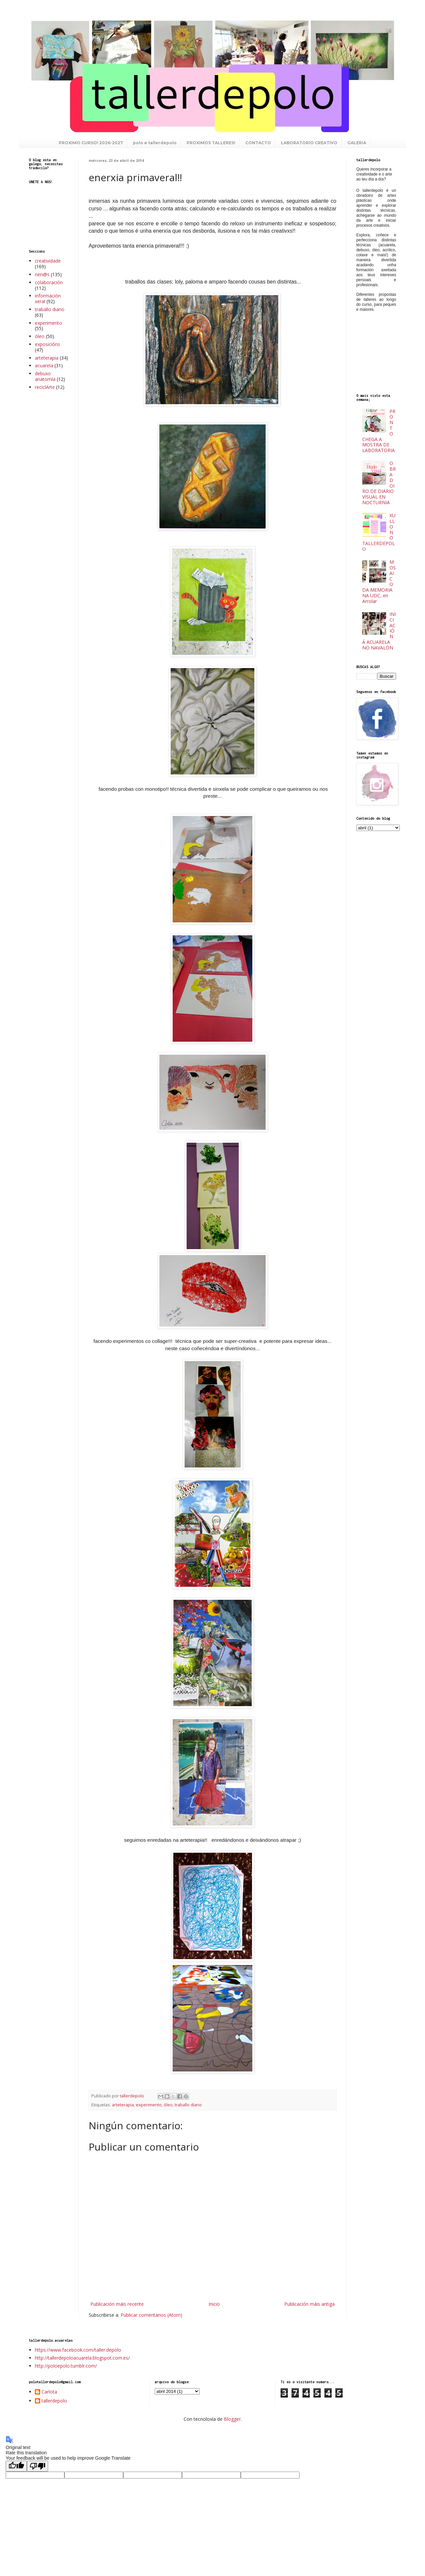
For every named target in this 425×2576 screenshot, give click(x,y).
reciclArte (45, 387)
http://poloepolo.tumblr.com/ (66, 2366)
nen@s (42, 274)
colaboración (49, 282)
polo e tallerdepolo (155, 142)
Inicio (214, 2304)
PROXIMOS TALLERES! (211, 142)
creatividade (48, 261)
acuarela (44, 365)
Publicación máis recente (117, 2304)
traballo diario (188, 2105)
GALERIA (356, 142)
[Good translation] (16, 2466)
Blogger (232, 2419)
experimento (149, 2105)
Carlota (49, 2392)
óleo (168, 2105)
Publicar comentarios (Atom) (151, 2315)
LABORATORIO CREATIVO (309, 142)
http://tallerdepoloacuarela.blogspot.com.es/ (82, 2358)
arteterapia (123, 2105)
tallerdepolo (54, 2401)
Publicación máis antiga (309, 2304)
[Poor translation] (37, 2466)
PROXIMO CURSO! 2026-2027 (91, 142)
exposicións (47, 344)
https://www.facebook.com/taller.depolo (78, 2350)
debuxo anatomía (45, 376)
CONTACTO (258, 142)
